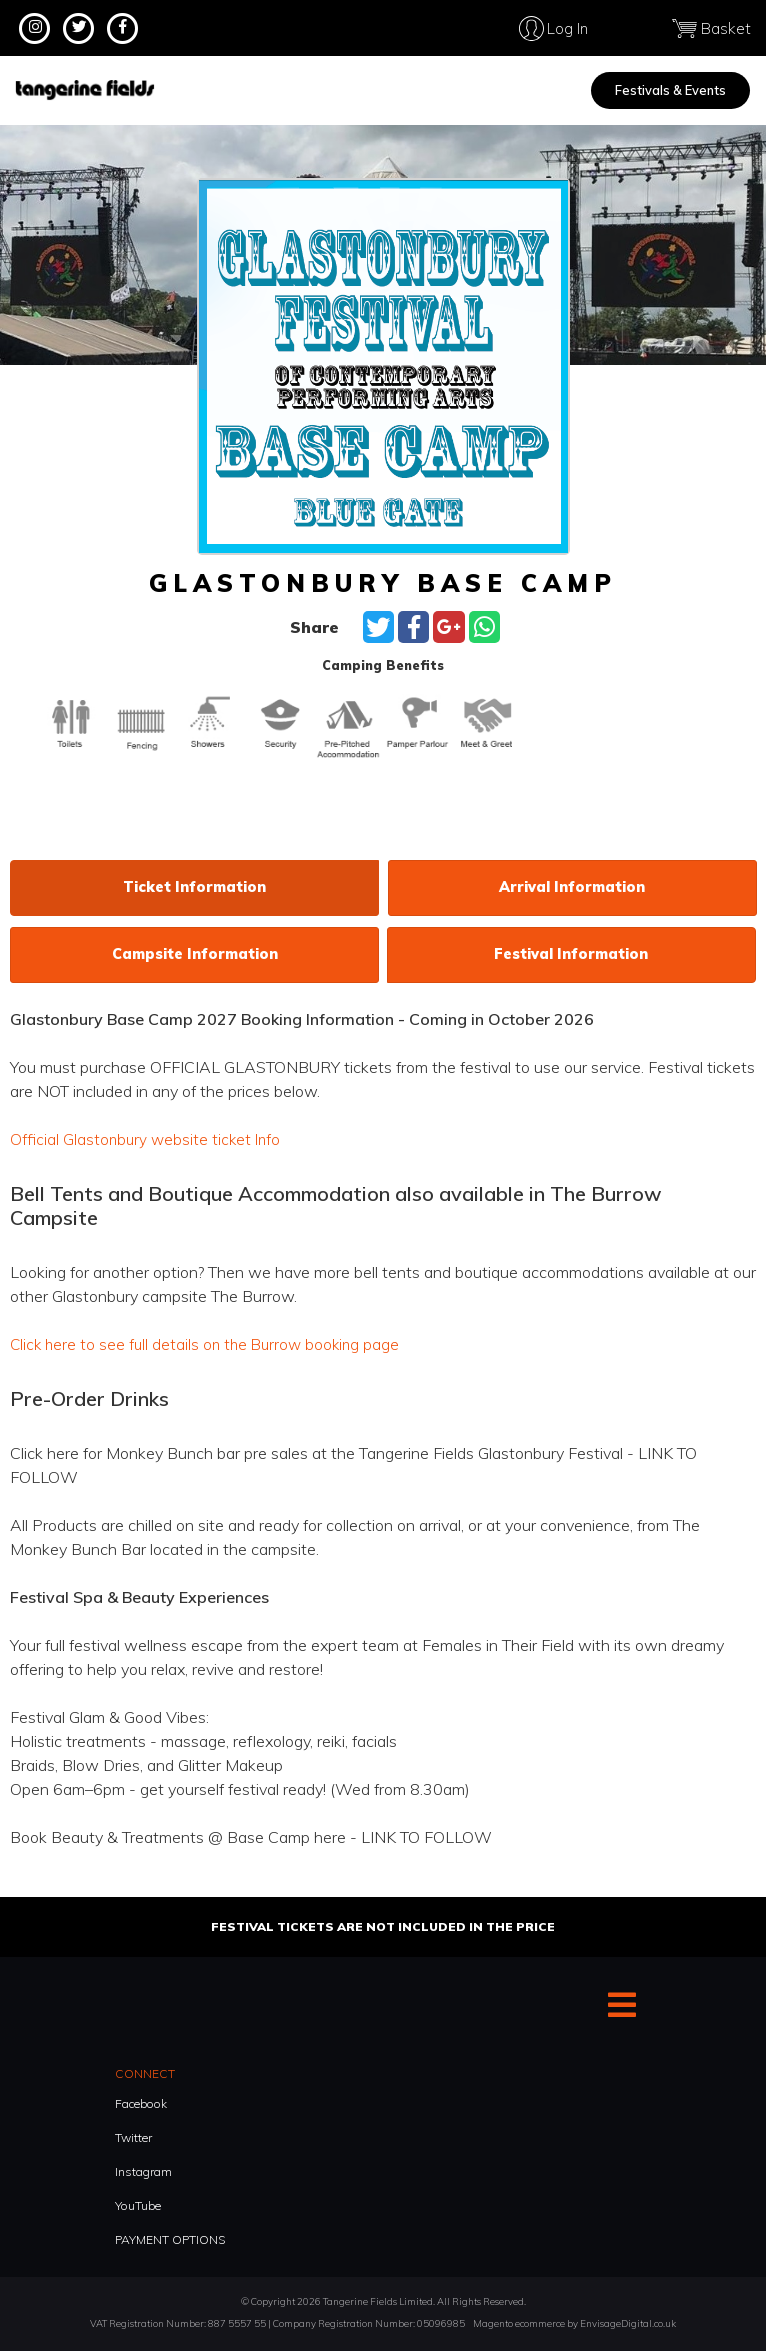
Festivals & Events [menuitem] (670, 90)
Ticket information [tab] (194, 887)
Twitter (133, 2135)
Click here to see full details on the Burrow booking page (210, 1343)
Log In (627, 28)
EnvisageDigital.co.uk (628, 2321)
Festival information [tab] (571, 954)
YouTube (138, 2203)
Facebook (141, 2101)
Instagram (143, 2169)
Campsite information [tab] (195, 954)
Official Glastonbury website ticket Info (148, 1139)
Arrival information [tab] (572, 887)
